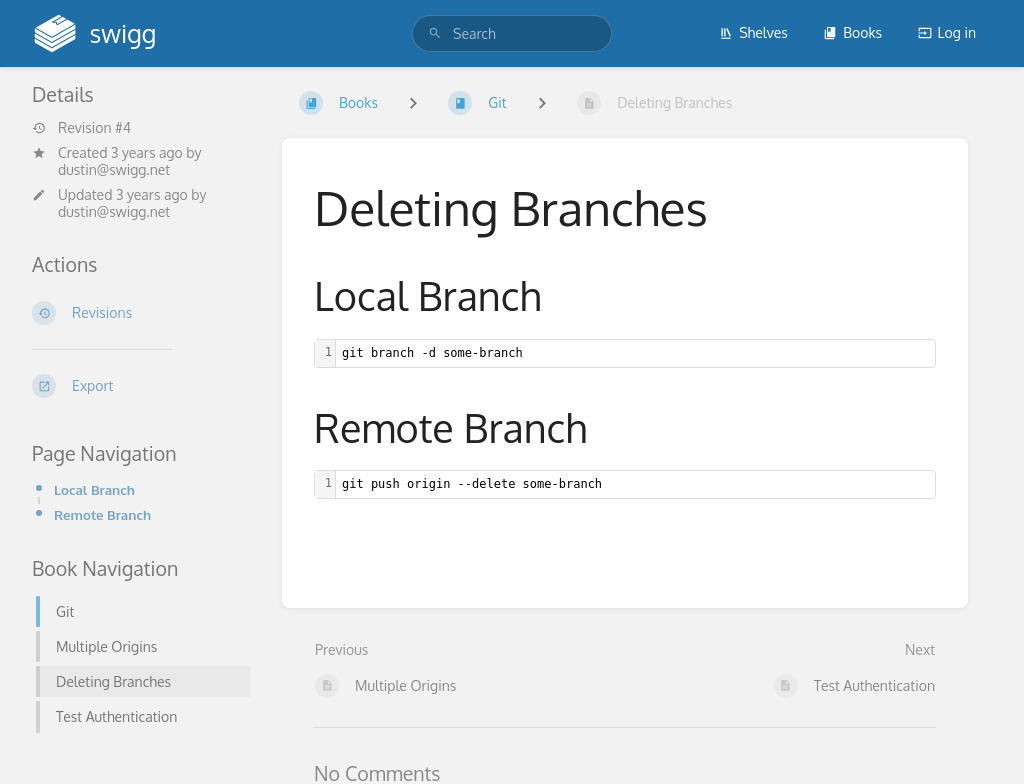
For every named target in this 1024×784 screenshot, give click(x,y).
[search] (512, 33)
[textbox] (635, 353)
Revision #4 (81, 128)
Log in (947, 32)
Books (852, 32)
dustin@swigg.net (114, 169)
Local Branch (94, 489)
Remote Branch (102, 514)
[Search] (435, 33)
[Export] (141, 386)
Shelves (753, 32)
